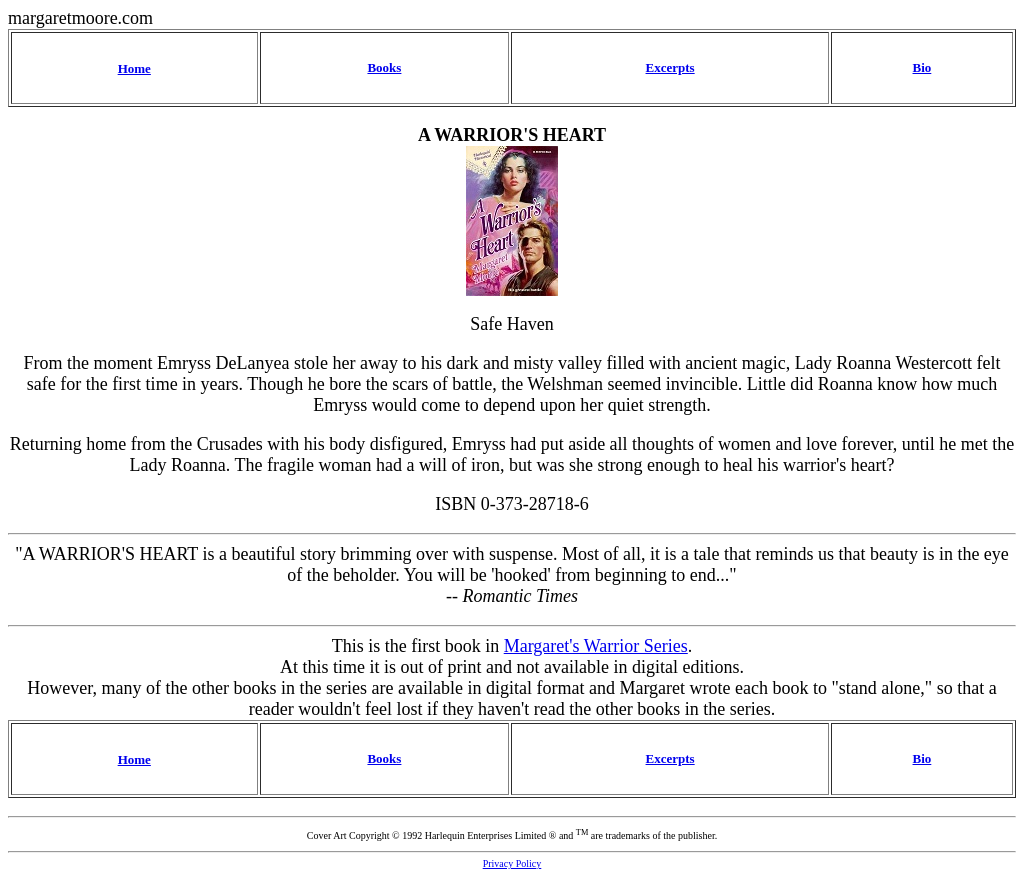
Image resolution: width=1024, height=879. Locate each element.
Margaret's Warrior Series (596, 646)
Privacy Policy (512, 863)
